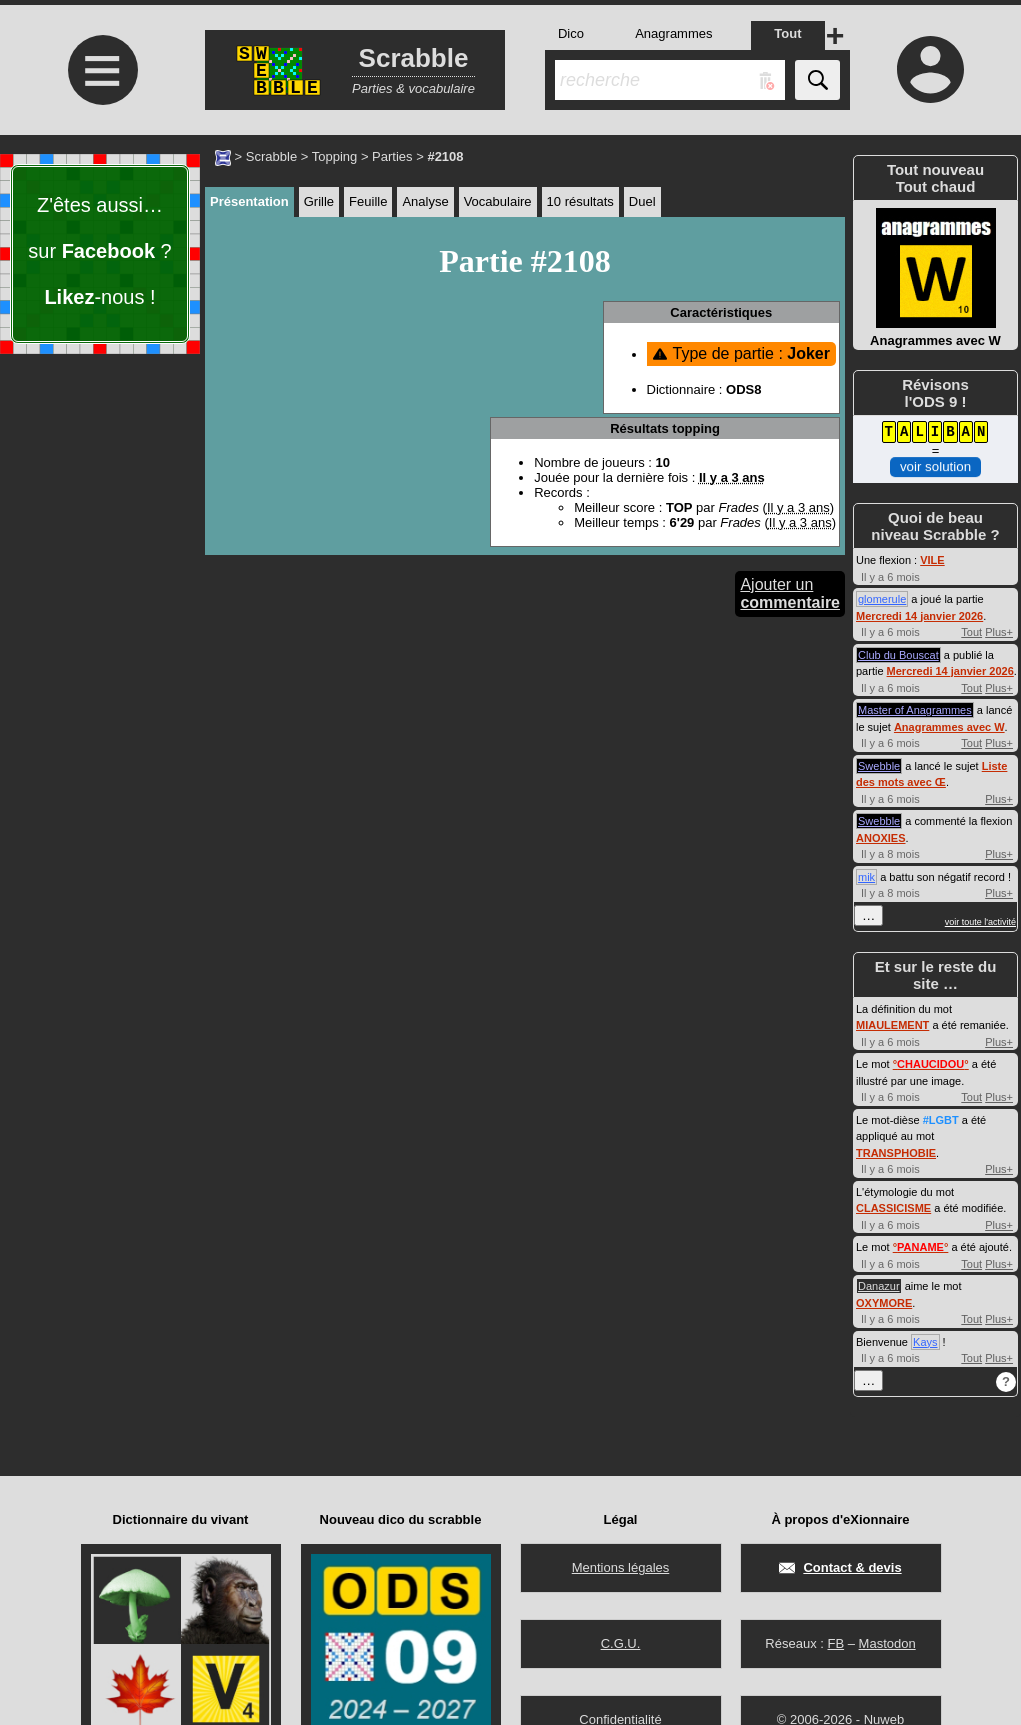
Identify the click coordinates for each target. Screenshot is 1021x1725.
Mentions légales (621, 1567)
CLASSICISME (893, 1208)
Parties (392, 156)
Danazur (879, 1286)
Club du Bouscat (898, 655)
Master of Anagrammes (915, 710)
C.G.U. (621, 1643)
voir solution (935, 466)
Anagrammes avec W (949, 727)
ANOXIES (881, 838)
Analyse (425, 201)
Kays (925, 1342)
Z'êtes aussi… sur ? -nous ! (99, 251)
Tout (971, 632)
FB (835, 1643)
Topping (335, 156)
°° (931, 1064)
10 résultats (580, 201)
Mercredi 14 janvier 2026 (919, 616)
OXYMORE (884, 1303)
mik (866, 877)
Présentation (249, 201)
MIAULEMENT (892, 1025)
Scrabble (271, 156)
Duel (642, 201)
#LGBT (941, 1120)
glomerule (882, 599)
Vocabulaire (498, 201)
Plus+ (999, 632)
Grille (319, 201)
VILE (932, 560)
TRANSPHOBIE (896, 1153)
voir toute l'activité (980, 922)
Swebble (879, 766)
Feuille (368, 201)
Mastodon (887, 1643)
